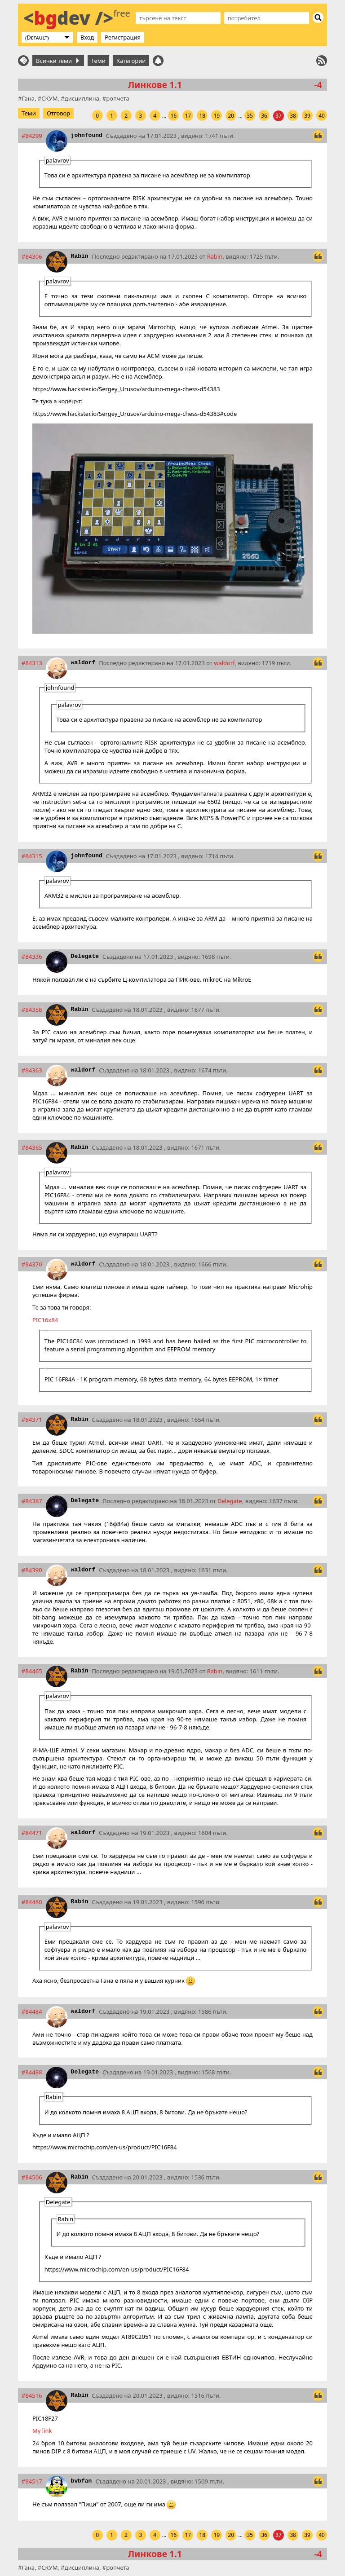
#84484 (32, 2011)
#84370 (32, 1264)
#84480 (32, 1902)
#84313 (32, 662)
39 (307, 115)
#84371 (32, 1419)
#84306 (32, 256)
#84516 (32, 2395)
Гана (28, 98)
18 (202, 115)
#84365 (32, 1147)
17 (188, 115)
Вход (87, 37)
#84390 (32, 1570)
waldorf (83, 662)
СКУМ (49, 98)
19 (216, 115)
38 (293, 115)
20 (231, 115)
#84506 (32, 2177)
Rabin (79, 256)
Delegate (85, 956)
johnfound (86, 135)
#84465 (32, 1671)
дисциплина (82, 98)
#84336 (32, 956)
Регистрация (123, 37)
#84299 (32, 135)
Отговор (58, 113)
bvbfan (81, 2481)
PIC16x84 (45, 1320)
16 (173, 115)
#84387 (32, 1500)
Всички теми (57, 61)
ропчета (117, 98)
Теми (98, 61)
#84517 (32, 2481)
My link (42, 2430)
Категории (131, 61)
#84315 (32, 856)
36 (264, 115)
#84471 (32, 1832)
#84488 (32, 2072)
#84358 (32, 1009)
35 (250, 115)
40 (321, 115)
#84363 (32, 1070)
